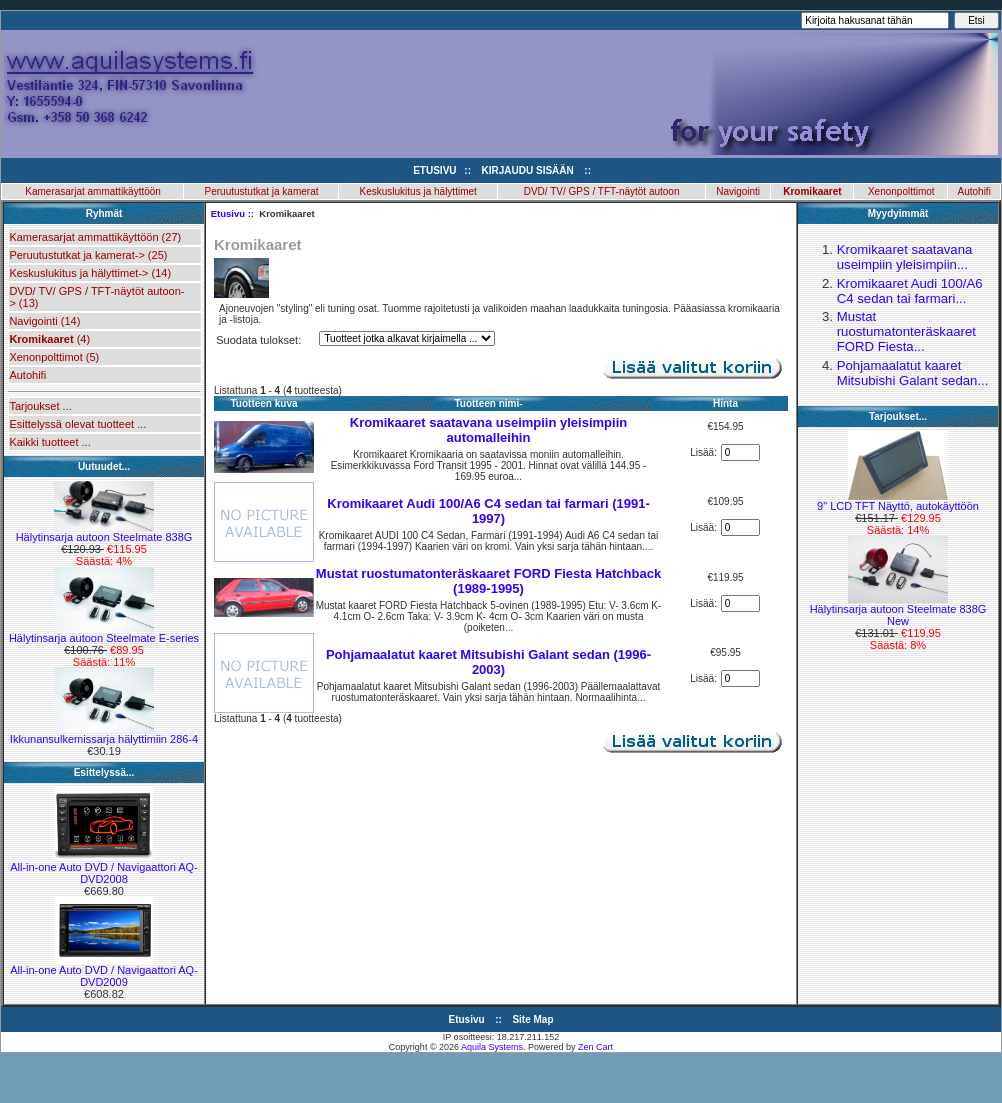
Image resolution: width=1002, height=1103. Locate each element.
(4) (49, 339)
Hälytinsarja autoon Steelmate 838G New (898, 610)
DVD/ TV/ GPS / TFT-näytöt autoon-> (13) (96, 297)
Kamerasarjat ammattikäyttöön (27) (95, 237)
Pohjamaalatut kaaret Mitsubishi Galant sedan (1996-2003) (488, 662)
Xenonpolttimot (901, 191)
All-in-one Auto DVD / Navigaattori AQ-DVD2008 (104, 868)
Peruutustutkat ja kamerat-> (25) (88, 255)
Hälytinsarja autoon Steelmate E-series (104, 633)
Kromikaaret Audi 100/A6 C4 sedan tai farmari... (910, 291)
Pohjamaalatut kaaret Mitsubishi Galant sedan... (913, 373)
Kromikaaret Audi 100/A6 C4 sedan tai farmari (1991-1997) (488, 511)
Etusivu (434, 170)
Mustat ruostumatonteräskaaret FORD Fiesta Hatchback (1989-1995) (488, 581)
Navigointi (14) (44, 321)
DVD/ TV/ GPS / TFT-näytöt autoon (602, 191)
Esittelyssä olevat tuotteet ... (77, 424)
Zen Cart (595, 1047)
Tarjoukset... (898, 416)
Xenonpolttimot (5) (54, 357)
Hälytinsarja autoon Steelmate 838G (104, 532)
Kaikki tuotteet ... (49, 442)
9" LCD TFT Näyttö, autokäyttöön (898, 501)
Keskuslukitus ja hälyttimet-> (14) (90, 273)
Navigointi (738, 191)
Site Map (532, 1019)
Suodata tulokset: (258, 340)
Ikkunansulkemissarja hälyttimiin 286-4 (104, 734)
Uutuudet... (104, 466)
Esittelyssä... (104, 772)
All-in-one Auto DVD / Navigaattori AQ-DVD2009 (104, 971)
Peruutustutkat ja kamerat (262, 191)
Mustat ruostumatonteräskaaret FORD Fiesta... (906, 331)
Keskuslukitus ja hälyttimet (418, 191)
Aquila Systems (492, 1047)
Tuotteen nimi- (488, 403)
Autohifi (974, 191)
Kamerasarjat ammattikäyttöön (93, 191)
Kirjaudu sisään (528, 170)
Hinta (725, 403)
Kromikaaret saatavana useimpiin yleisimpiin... (905, 257)
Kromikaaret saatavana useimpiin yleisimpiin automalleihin (488, 430)
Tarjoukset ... (40, 406)
